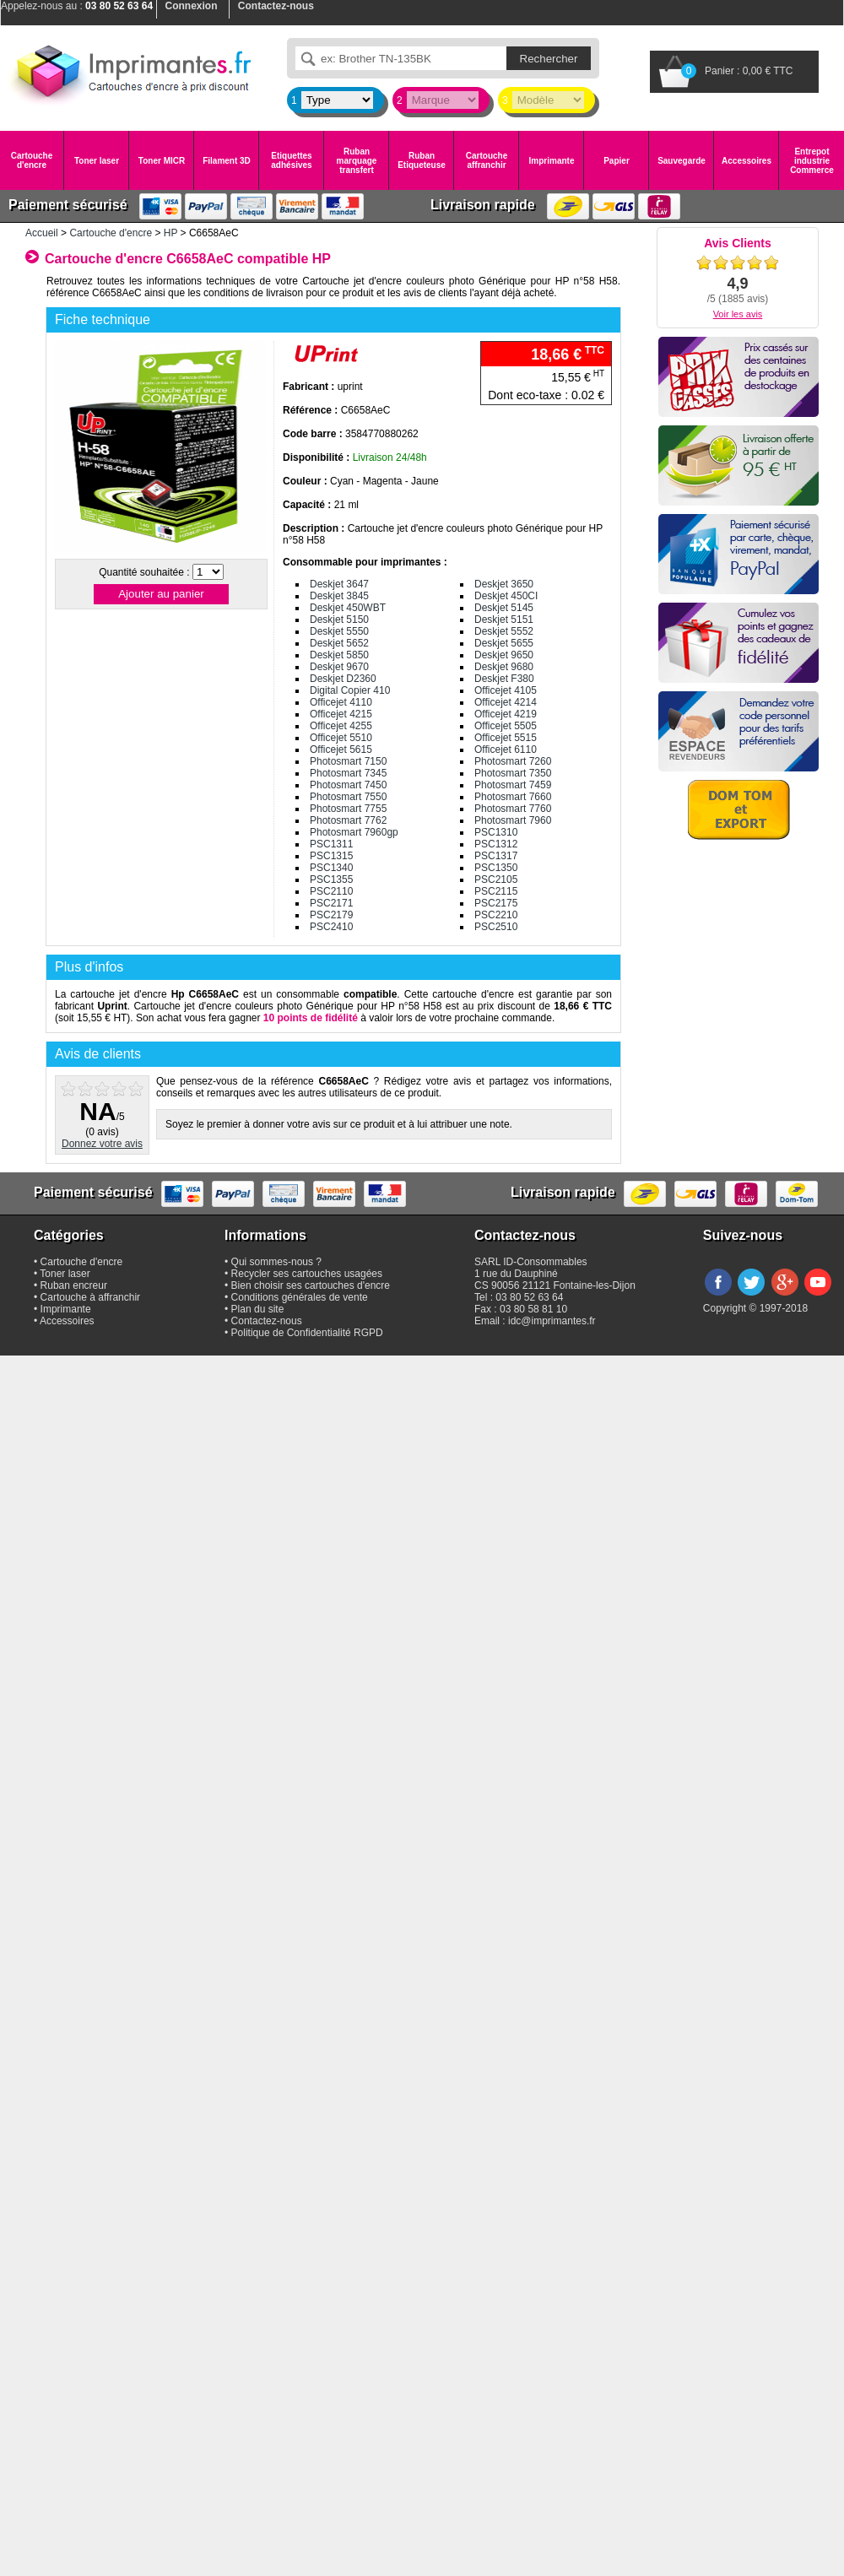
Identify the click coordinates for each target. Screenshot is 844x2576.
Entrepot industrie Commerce (812, 161)
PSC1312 (495, 844)
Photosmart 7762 (348, 820)
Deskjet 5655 (503, 643)
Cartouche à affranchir (91, 1297)
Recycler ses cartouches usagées (306, 1274)
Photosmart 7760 (512, 808)
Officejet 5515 (505, 738)
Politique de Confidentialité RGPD (307, 1333)
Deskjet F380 (504, 679)
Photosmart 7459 (512, 785)
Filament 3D (227, 160)
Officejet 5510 (341, 738)
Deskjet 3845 (339, 596)
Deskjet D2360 (343, 679)
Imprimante (552, 160)
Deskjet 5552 (503, 631)
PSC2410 (331, 927)
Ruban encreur (74, 1285)
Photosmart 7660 (512, 797)
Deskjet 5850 (339, 655)
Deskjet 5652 (339, 643)
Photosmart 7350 (512, 773)
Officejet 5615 (341, 749)
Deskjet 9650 (503, 655)
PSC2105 (495, 879)
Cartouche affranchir (486, 160)
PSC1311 (331, 844)
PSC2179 (331, 915)
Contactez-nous (266, 1321)
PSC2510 (495, 927)
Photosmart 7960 (512, 820)
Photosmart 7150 (348, 761)
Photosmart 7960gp (354, 832)
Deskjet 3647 (339, 584)
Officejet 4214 (505, 702)
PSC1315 (331, 856)
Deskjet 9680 (503, 667)
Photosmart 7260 (512, 761)
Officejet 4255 (341, 726)
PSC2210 (495, 915)
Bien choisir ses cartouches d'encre (310, 1285)
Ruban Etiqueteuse (422, 160)
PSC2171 (331, 903)
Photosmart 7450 (348, 785)
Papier (616, 160)
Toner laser (96, 160)
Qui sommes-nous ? (276, 1262)
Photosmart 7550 (348, 797)
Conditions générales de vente (299, 1297)
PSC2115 (495, 891)
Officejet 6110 (505, 749)
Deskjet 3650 (503, 584)
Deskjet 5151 (503, 619)
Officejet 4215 (341, 714)
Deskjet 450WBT (348, 608)
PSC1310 (495, 832)
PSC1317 (495, 856)
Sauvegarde (681, 160)
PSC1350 (495, 868)
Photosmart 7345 (348, 773)
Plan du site (257, 1309)
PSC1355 (331, 879)
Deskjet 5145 (503, 608)
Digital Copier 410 (350, 690)
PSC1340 (331, 868)
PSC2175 (495, 903)
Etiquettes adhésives (291, 160)
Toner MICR (161, 160)
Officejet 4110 (341, 702)
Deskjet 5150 (339, 619)
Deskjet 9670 (339, 667)
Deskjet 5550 (339, 631)
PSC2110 (331, 891)
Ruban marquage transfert (357, 161)
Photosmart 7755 (348, 808)
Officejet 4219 (505, 714)
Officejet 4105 (505, 690)
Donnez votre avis (102, 1144)
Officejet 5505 (505, 726)
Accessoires (746, 160)
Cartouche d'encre (31, 160)
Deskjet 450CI (506, 596)
